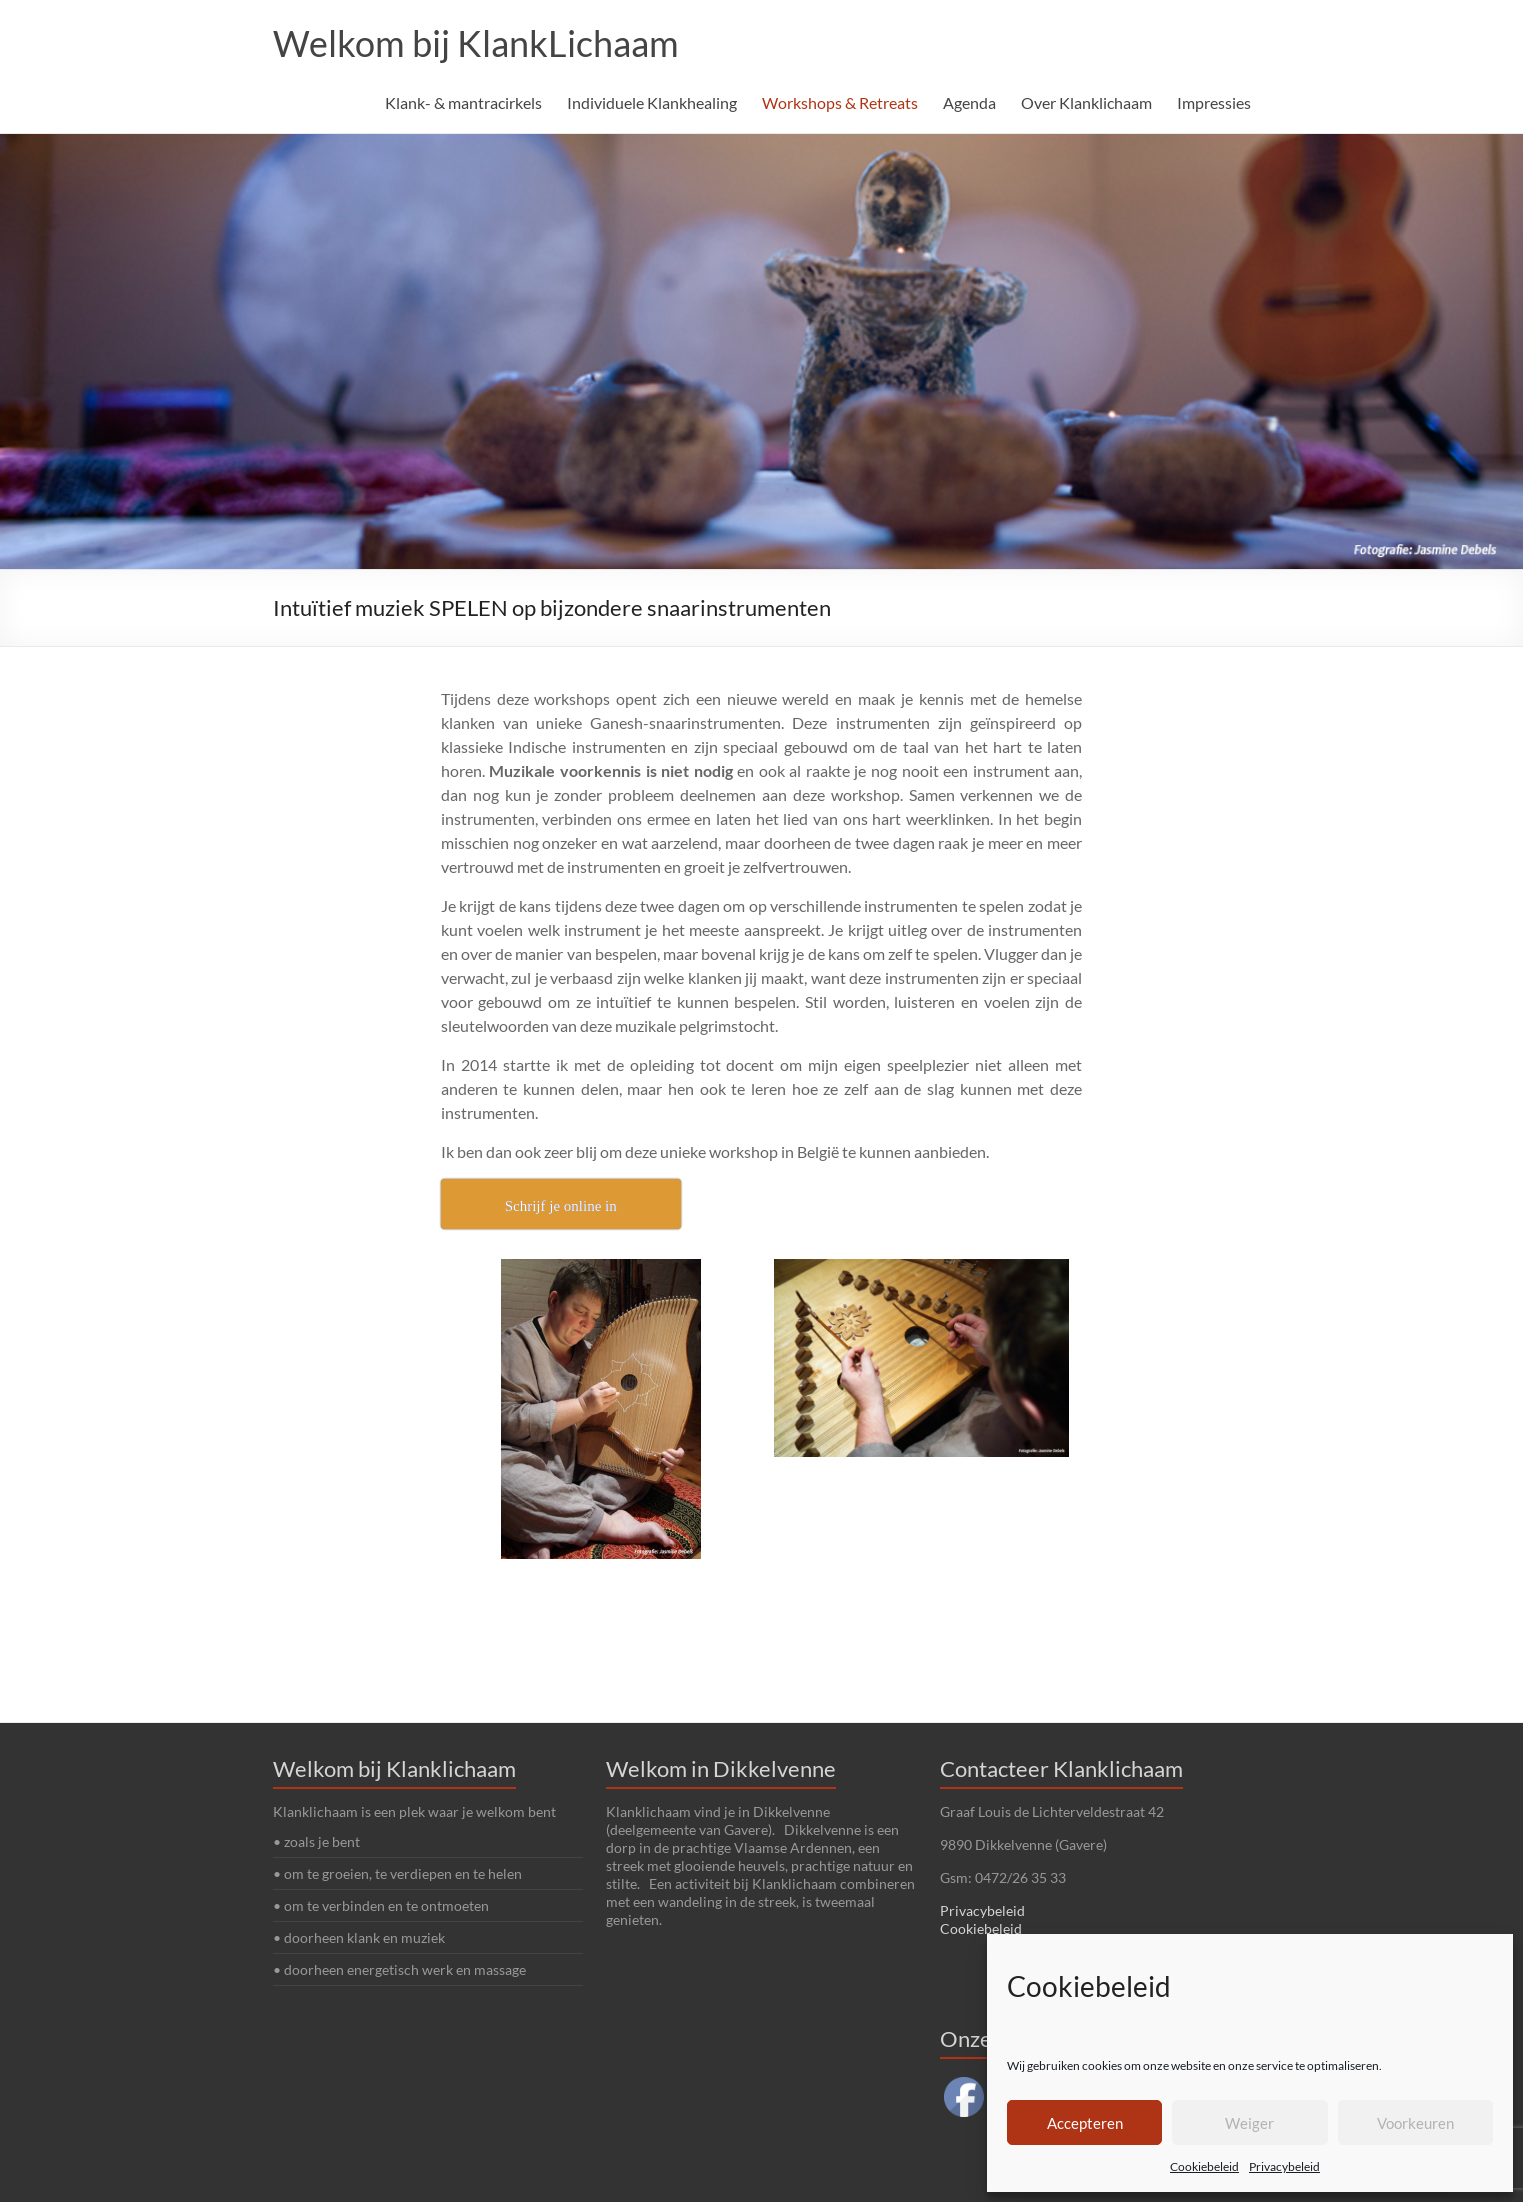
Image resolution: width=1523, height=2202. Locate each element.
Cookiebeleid (1204, 2166)
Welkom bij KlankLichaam (476, 43)
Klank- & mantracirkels (463, 102)
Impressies (1214, 102)
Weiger (1249, 2123)
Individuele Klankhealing (652, 102)
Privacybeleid (1284, 2166)
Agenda (969, 102)
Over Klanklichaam (1086, 102)
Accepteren (1085, 2123)
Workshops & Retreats (840, 102)
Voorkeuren (1415, 2123)
